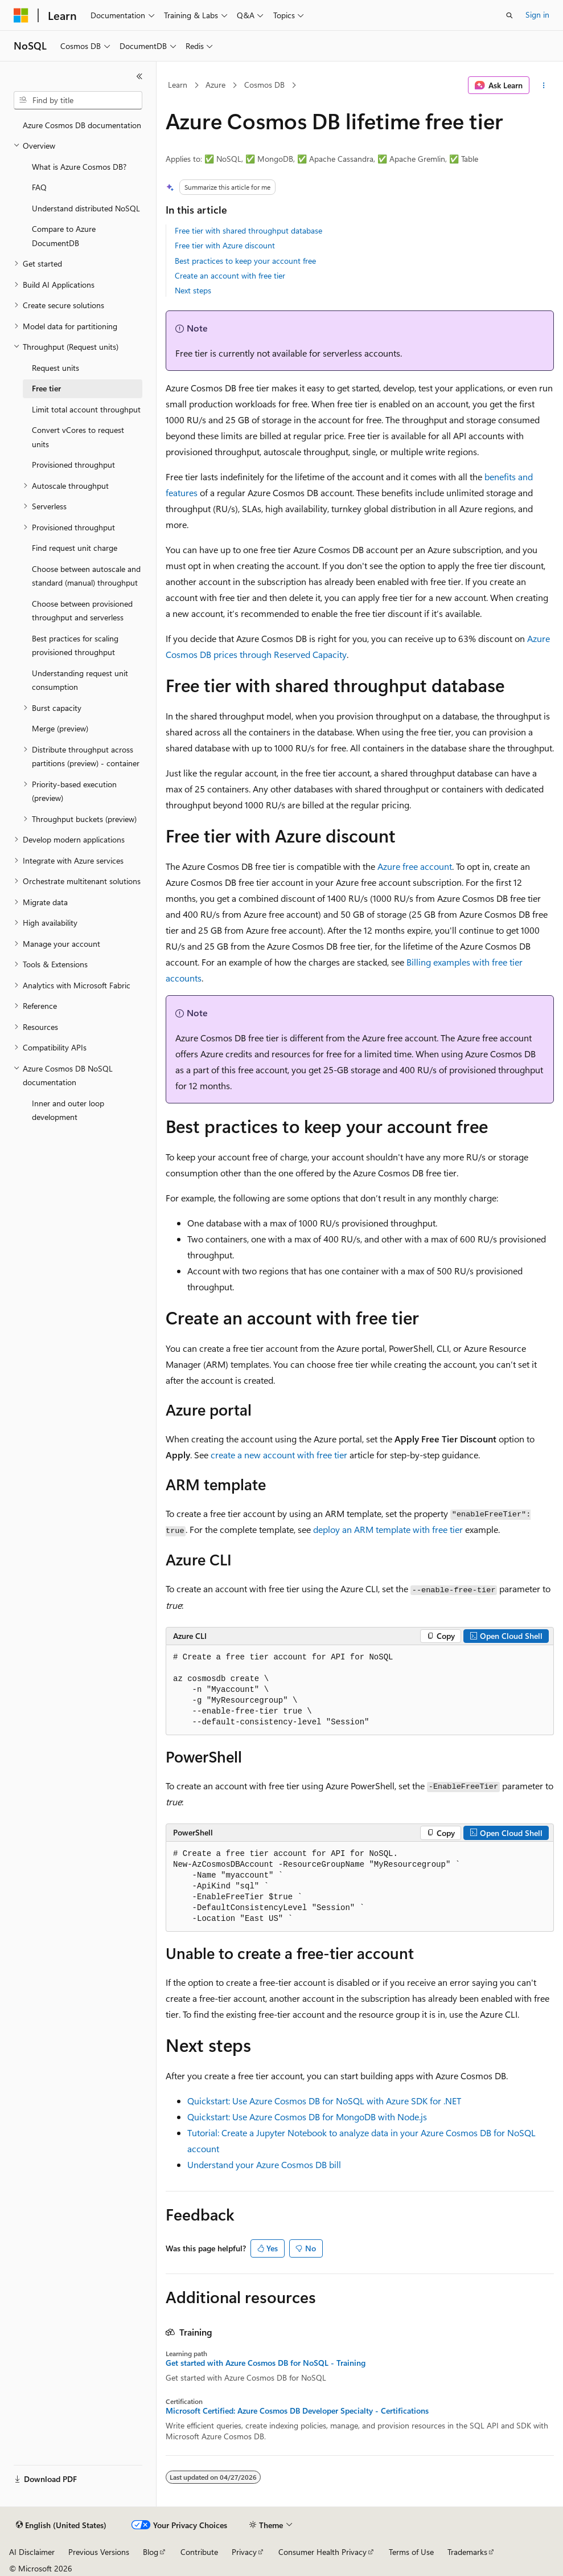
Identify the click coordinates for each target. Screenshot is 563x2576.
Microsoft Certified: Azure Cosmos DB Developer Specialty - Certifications (297, 2411)
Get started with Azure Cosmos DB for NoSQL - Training (265, 2363)
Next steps (193, 290)
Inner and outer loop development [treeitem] (68, 1110)
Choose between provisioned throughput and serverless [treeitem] (82, 610)
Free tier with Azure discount (225, 245)
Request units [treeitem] (55, 367)
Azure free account (414, 866)
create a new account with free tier (279, 1455)
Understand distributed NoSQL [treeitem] (86, 208)
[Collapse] (139, 76)
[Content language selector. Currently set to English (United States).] (61, 2525)
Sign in (537, 14)
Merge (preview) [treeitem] (60, 728)
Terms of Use (411, 2551)
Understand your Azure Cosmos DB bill (264, 2164)
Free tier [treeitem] (46, 388)
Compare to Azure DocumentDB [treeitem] (64, 235)
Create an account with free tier (230, 275)
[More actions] (544, 85)
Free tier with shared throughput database (248, 230)
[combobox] (78, 100)
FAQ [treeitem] (39, 187)
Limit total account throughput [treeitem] (86, 409)
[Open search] (509, 15)
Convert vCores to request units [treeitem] (78, 436)
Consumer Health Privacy (322, 2551)
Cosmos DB (264, 84)
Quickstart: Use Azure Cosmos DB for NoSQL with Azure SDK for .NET (324, 2101)
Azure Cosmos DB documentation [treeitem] (82, 125)
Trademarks (467, 2551)
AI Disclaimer (32, 2551)
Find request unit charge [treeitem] (74, 547)
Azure (215, 84)
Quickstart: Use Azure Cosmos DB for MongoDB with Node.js (307, 2117)
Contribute (199, 2551)
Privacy (244, 2551)
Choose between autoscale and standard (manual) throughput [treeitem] (86, 575)
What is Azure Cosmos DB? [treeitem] (79, 166)
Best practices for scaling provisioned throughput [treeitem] (75, 645)
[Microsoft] (21, 15)
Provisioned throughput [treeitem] (73, 464)
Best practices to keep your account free (245, 260)
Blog (150, 2551)
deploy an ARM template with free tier (388, 1529)
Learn (177, 84)
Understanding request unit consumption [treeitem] (80, 680)
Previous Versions (98, 2551)
